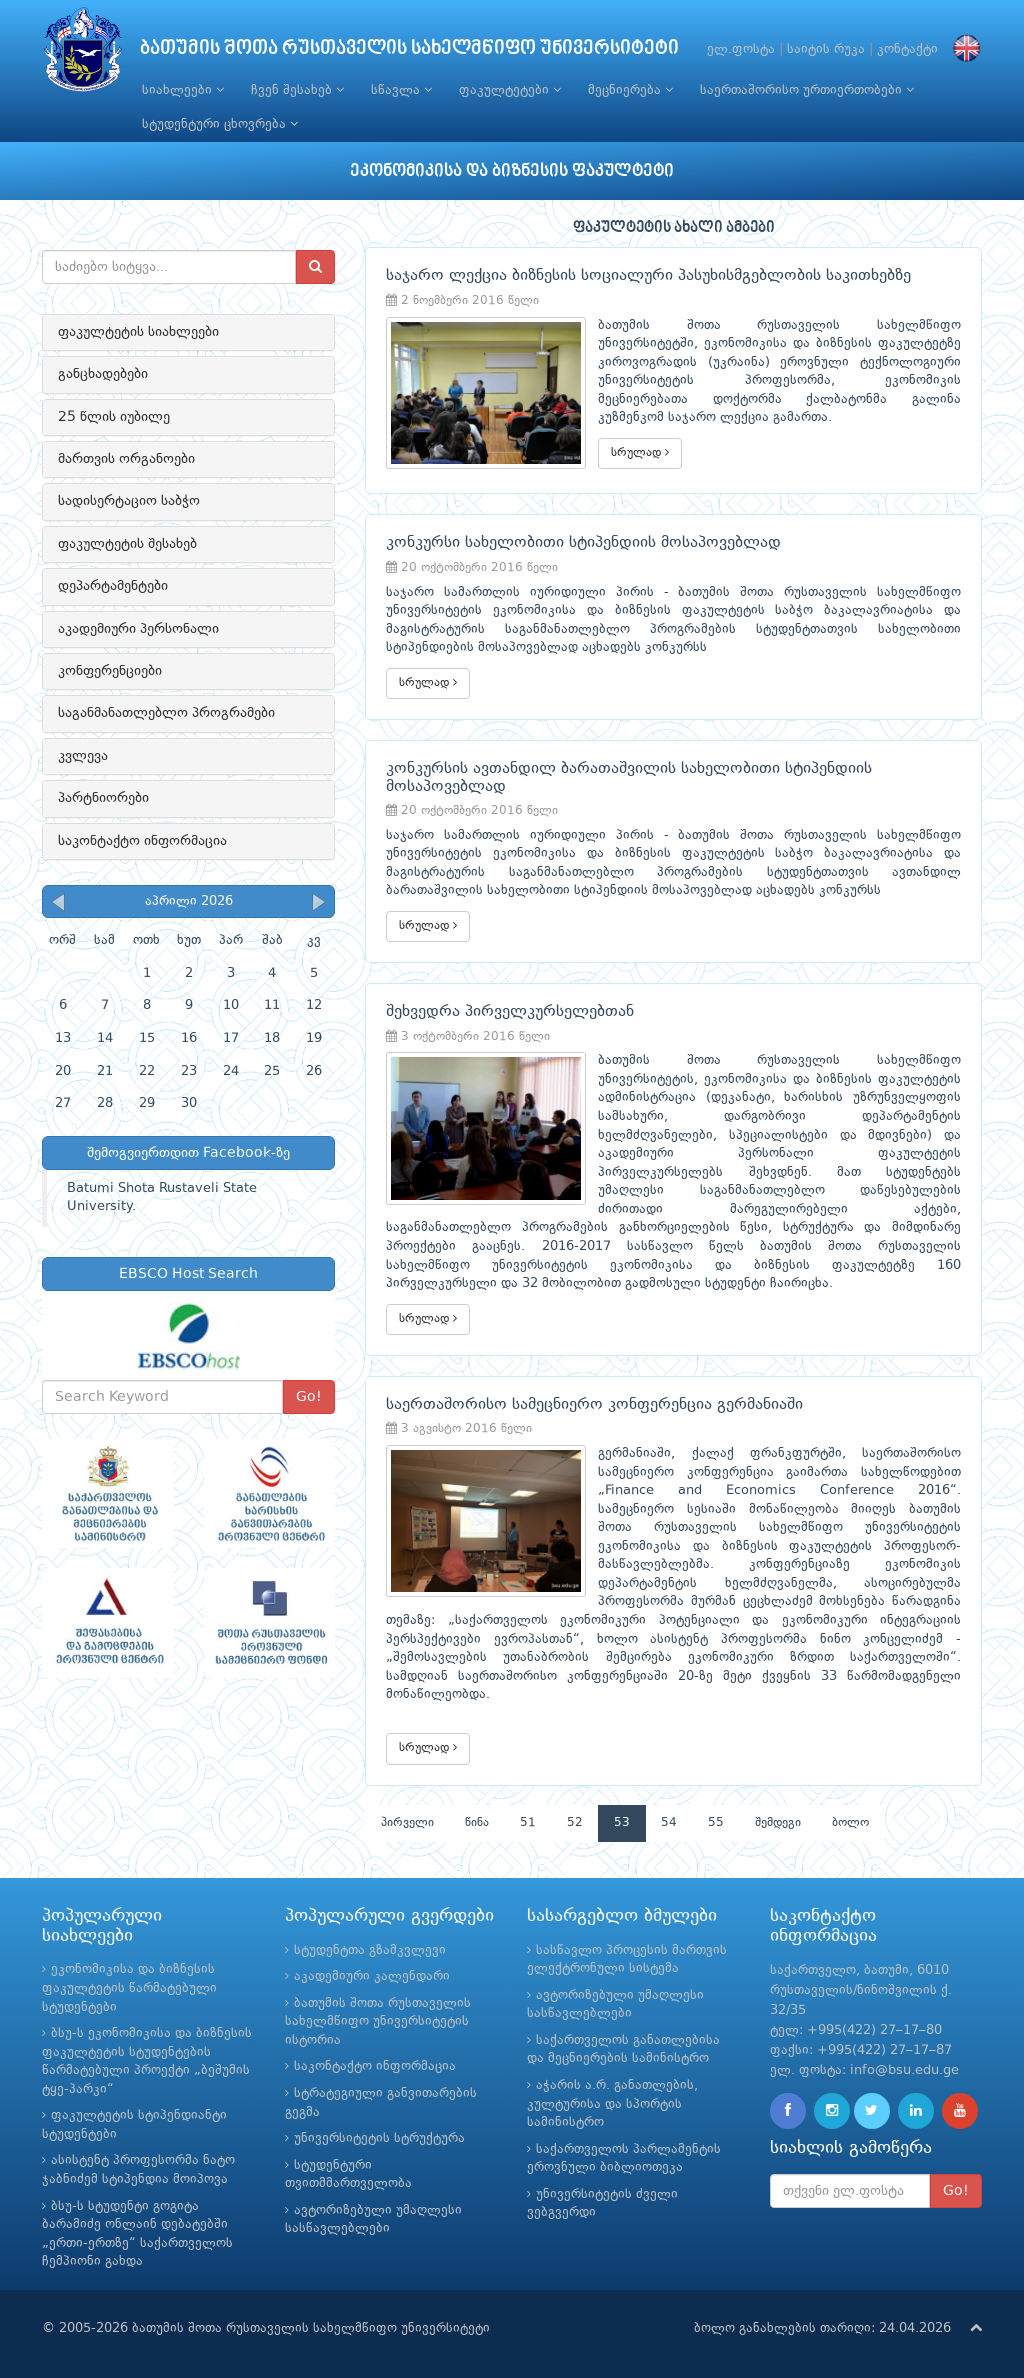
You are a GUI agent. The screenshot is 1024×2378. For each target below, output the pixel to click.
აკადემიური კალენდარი (372, 1976)
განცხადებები (103, 374)
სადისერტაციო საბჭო (129, 501)
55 (716, 1823)
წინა (477, 1823)
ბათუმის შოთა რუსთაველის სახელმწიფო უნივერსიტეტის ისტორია (378, 2022)
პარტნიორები (103, 798)
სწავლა (401, 90)
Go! (309, 1397)
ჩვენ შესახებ (297, 90)
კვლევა (83, 756)
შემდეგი (778, 1823)
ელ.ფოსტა (741, 49)
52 (575, 1823)
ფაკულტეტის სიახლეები (138, 332)
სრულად (640, 452)
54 (669, 1823)
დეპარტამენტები (113, 586)
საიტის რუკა (826, 49)
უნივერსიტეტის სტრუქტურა (379, 2138)
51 (528, 1823)
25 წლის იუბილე (114, 417)
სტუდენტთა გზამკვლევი (370, 1950)
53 (622, 1823)
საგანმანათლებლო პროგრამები (166, 713)
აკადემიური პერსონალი (138, 629)
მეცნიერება (630, 90)
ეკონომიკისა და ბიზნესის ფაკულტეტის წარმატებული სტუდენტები (129, 1988)
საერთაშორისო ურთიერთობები (807, 90)
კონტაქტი (907, 49)
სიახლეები (183, 90)
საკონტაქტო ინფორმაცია (142, 841)
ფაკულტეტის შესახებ (127, 544)
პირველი (407, 1823)
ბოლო (850, 1823)
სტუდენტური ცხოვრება (220, 124)
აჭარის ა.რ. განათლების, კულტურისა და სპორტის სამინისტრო (612, 2104)
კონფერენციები (110, 671)
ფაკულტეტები (510, 90)
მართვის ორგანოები (126, 459)
